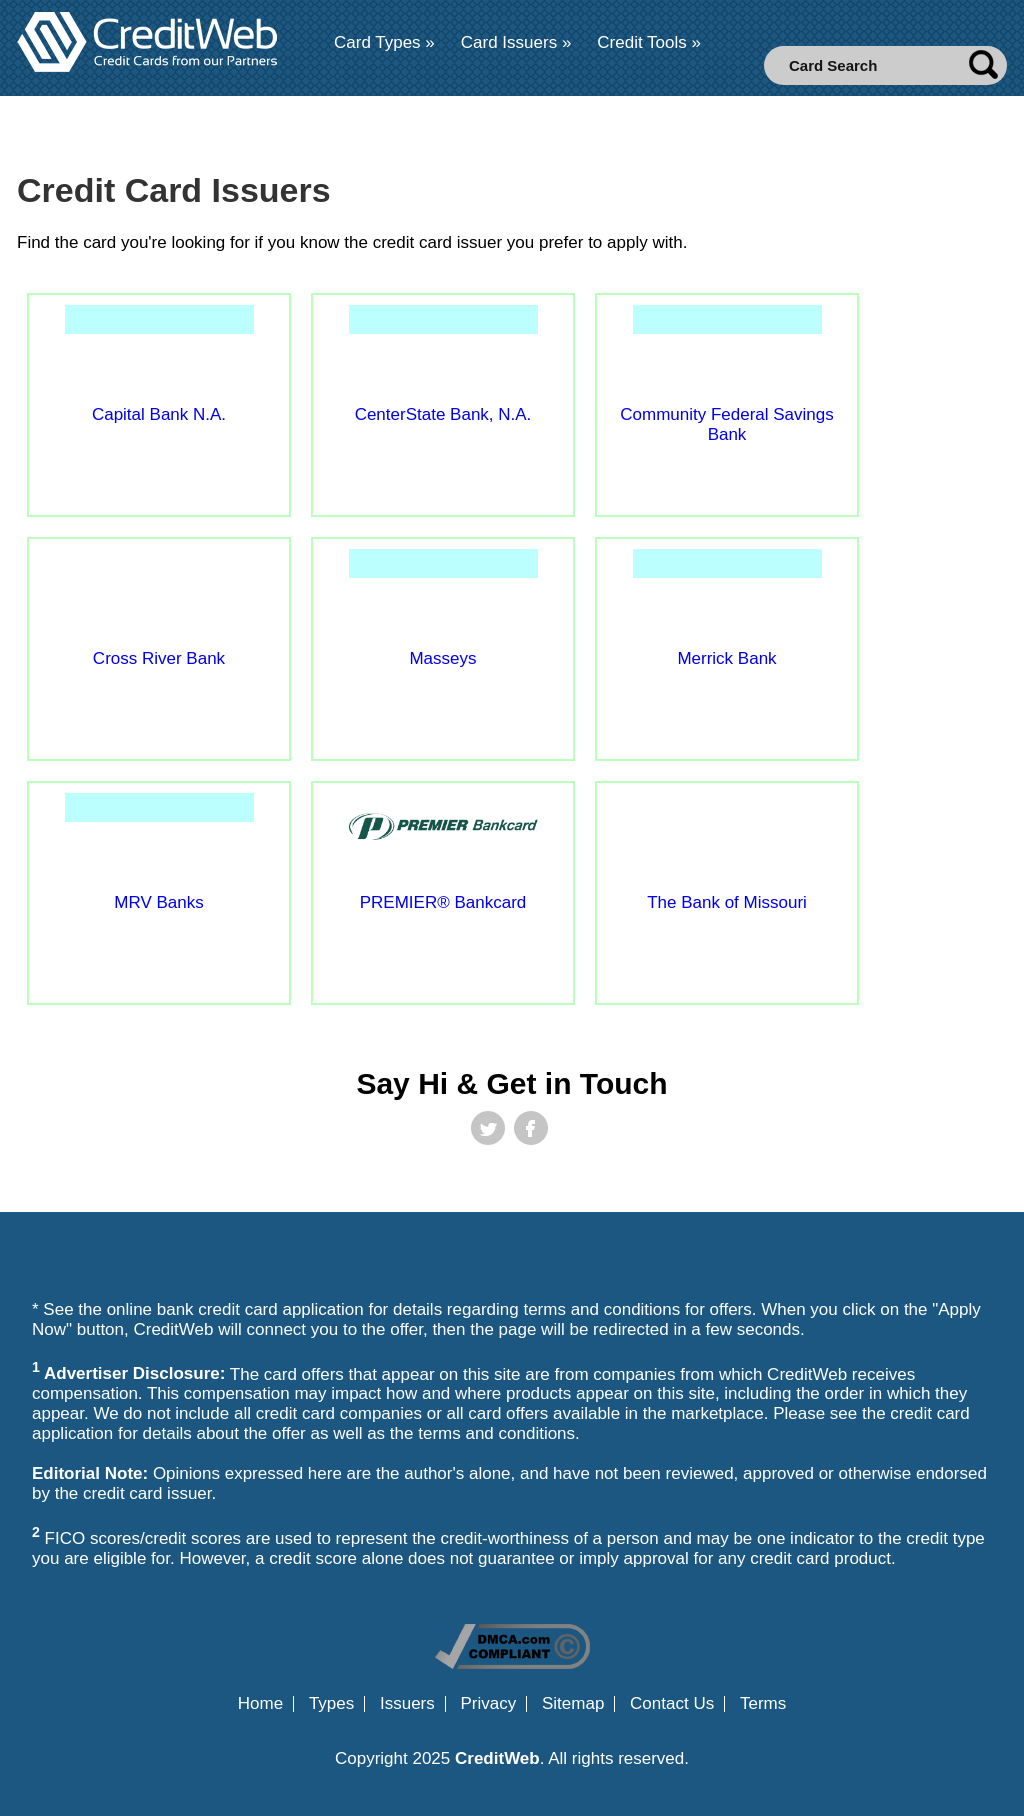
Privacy (489, 1704)
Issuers (407, 1704)
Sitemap (573, 1704)
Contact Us (672, 1704)
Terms (763, 1704)
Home (260, 1704)
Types (331, 1704)
